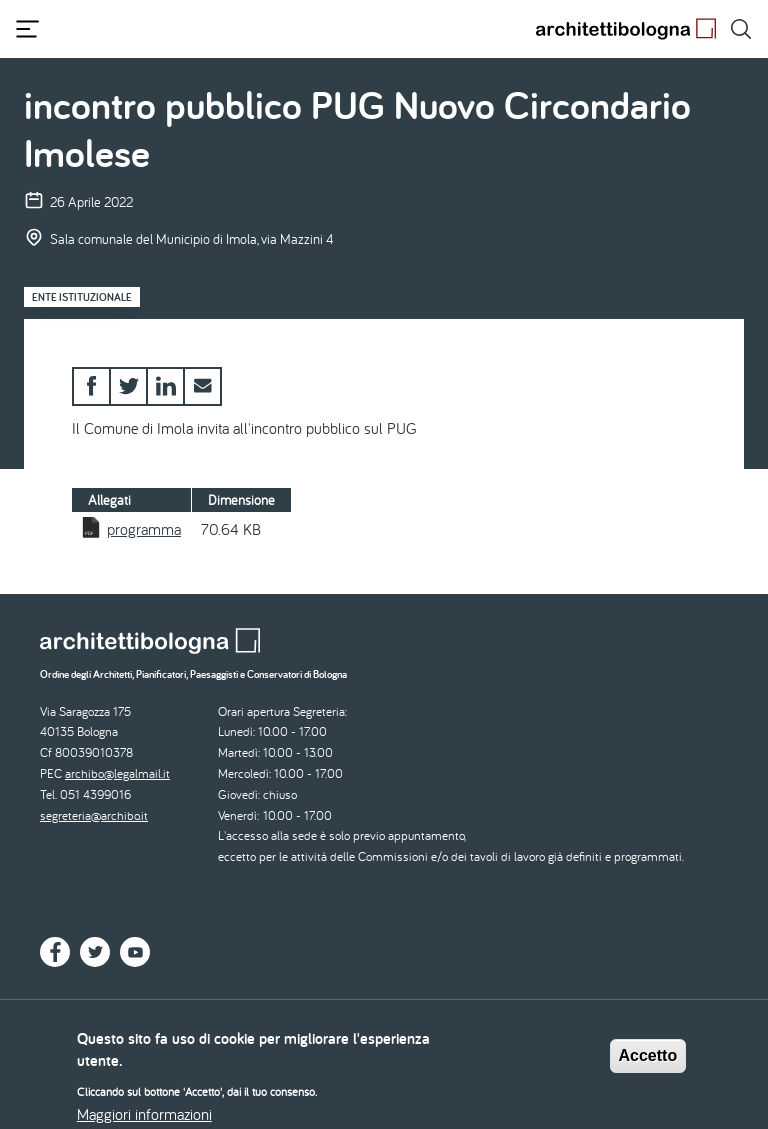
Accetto (648, 1063)
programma (144, 529)
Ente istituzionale (82, 297)
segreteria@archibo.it (94, 815)
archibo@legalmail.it (117, 773)
